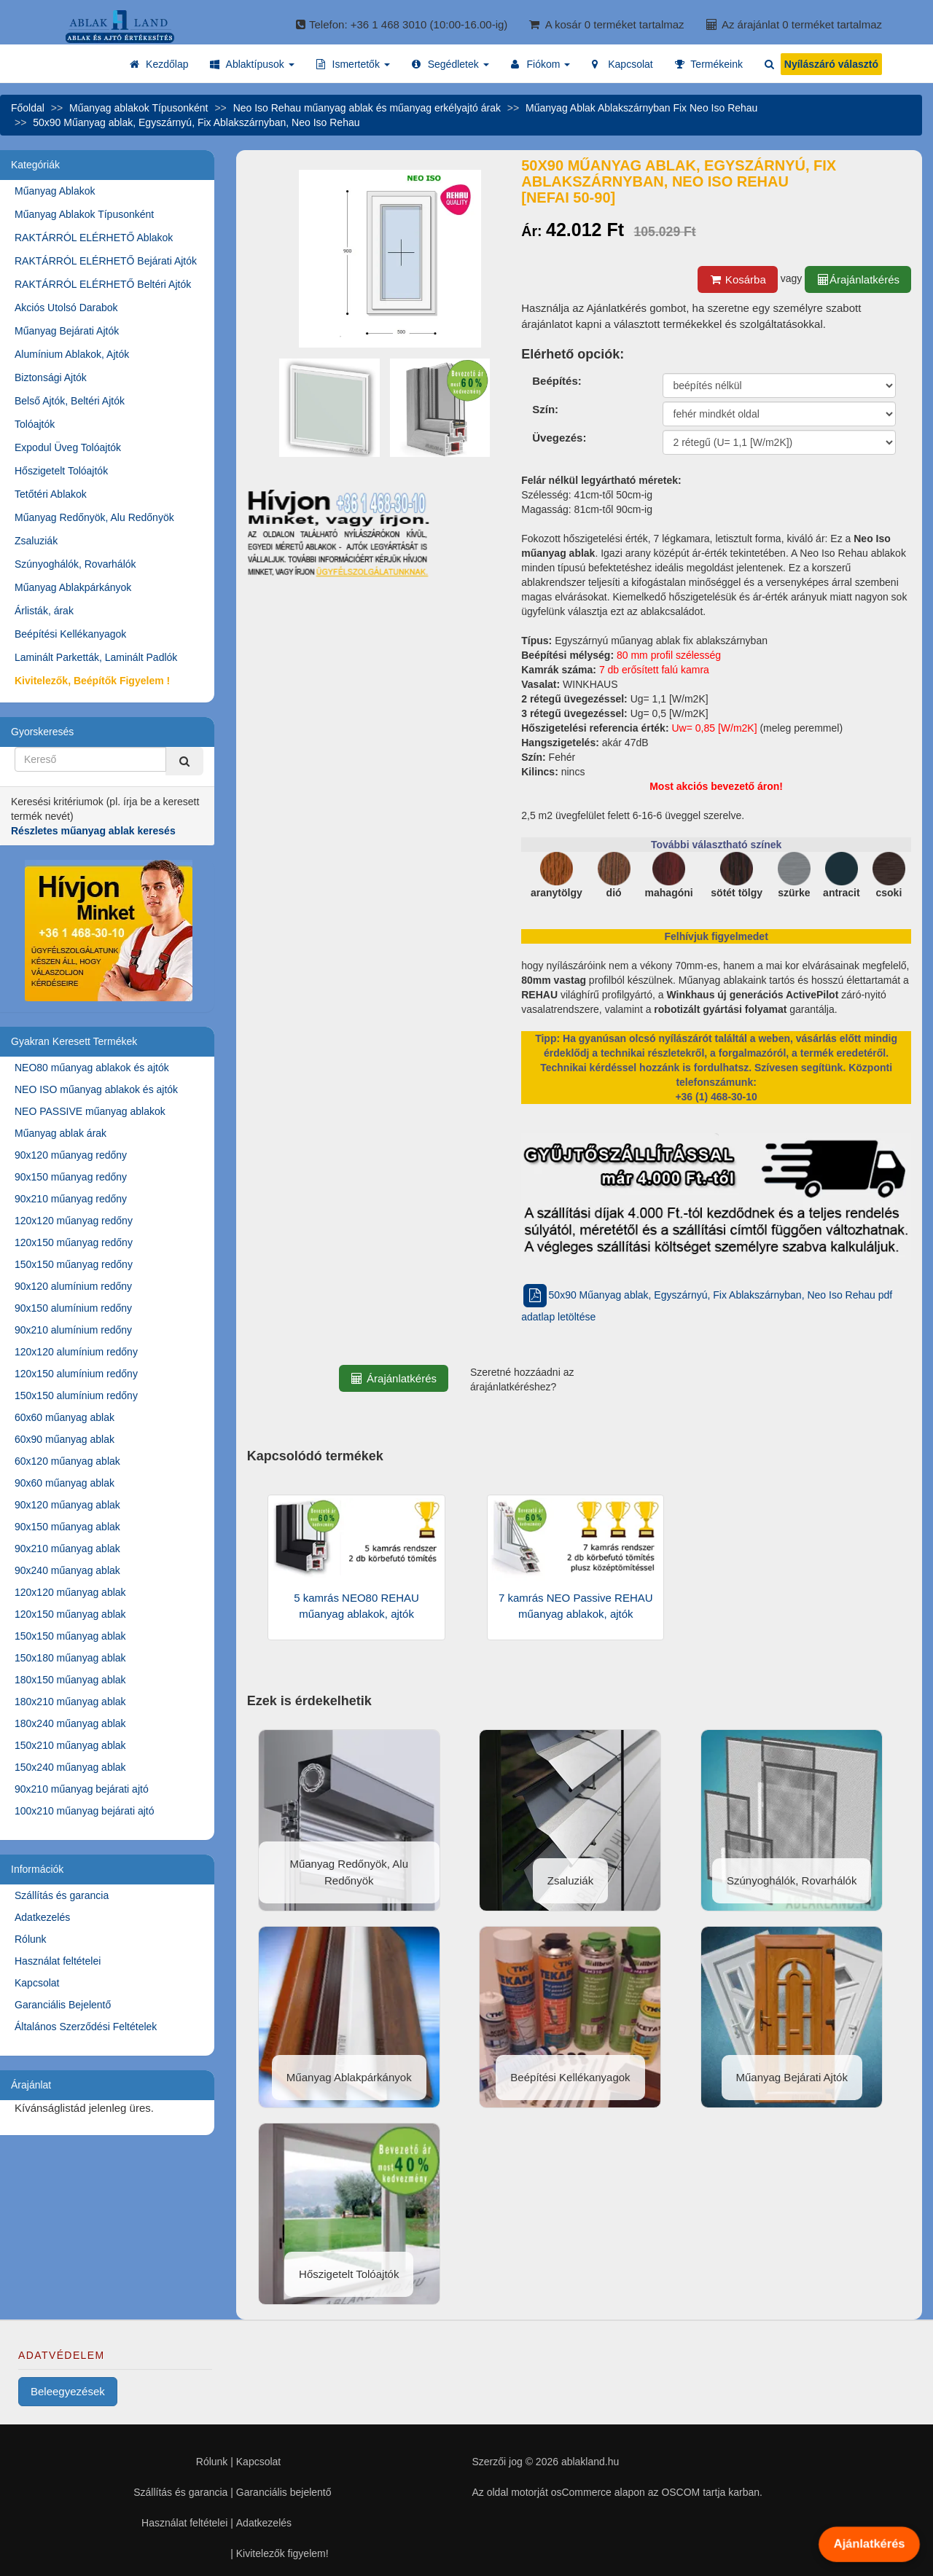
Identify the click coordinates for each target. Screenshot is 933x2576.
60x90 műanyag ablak (64, 1439)
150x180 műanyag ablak (70, 1658)
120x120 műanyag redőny (74, 1220)
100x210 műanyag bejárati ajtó (84, 1811)
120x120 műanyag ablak (70, 1592)
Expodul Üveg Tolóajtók (68, 447)
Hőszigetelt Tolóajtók (61, 471)
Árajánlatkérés (857, 279)
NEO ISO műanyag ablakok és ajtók (96, 1089)
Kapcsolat (37, 1983)
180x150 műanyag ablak (70, 1680)
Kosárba (737, 279)
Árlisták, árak (44, 610)
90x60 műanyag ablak (64, 1483)
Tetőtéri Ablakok (51, 494)
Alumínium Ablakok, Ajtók (72, 354)
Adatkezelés (42, 1917)
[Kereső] (184, 761)
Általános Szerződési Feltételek (86, 2026)
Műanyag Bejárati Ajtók (67, 331)
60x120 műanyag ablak (67, 1461)
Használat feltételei (58, 1961)
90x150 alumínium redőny (73, 1308)
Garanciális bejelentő (284, 2492)
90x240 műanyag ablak (67, 1570)
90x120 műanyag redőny (71, 1155)
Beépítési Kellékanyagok (70, 634)
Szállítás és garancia (62, 1895)
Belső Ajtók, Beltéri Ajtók (70, 401)
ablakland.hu (590, 2461)
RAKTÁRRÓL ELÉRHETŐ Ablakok (94, 237)
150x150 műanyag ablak (70, 1636)
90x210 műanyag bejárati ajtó (82, 1789)
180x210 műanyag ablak (70, 1701)
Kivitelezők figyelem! (282, 2553)
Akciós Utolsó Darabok (66, 307)
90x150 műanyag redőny (71, 1177)
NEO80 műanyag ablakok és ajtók (92, 1067)
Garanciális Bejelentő (63, 2005)
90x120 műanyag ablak (67, 1505)
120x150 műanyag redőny (74, 1242)
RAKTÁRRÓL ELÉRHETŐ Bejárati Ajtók (106, 261)
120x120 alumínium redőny (76, 1352)
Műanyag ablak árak (60, 1133)
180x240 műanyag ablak (70, 1723)
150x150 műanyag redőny (74, 1264)
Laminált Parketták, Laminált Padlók (96, 657)
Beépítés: (557, 381)
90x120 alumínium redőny (73, 1286)
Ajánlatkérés (868, 2543)
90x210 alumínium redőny (73, 1330)
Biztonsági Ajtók (51, 377)
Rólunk (31, 1939)
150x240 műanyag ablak (70, 1767)
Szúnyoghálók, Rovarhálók (75, 564)
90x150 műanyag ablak (67, 1526)
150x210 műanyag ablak (70, 1745)
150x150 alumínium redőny (76, 1395)
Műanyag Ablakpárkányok (73, 587)
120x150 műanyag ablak (70, 1614)
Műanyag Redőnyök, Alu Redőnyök (94, 517)
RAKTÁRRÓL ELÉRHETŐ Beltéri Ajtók (103, 284)
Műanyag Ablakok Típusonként (84, 214)
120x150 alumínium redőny (76, 1373)
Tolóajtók (35, 424)
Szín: (545, 409)
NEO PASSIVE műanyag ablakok (90, 1111)
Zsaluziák (36, 541)
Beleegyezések (68, 2391)
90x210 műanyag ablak (67, 1548)
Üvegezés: (559, 437)
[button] (252, 64)
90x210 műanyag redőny (71, 1199)
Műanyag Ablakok (55, 191)
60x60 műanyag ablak (64, 1417)
